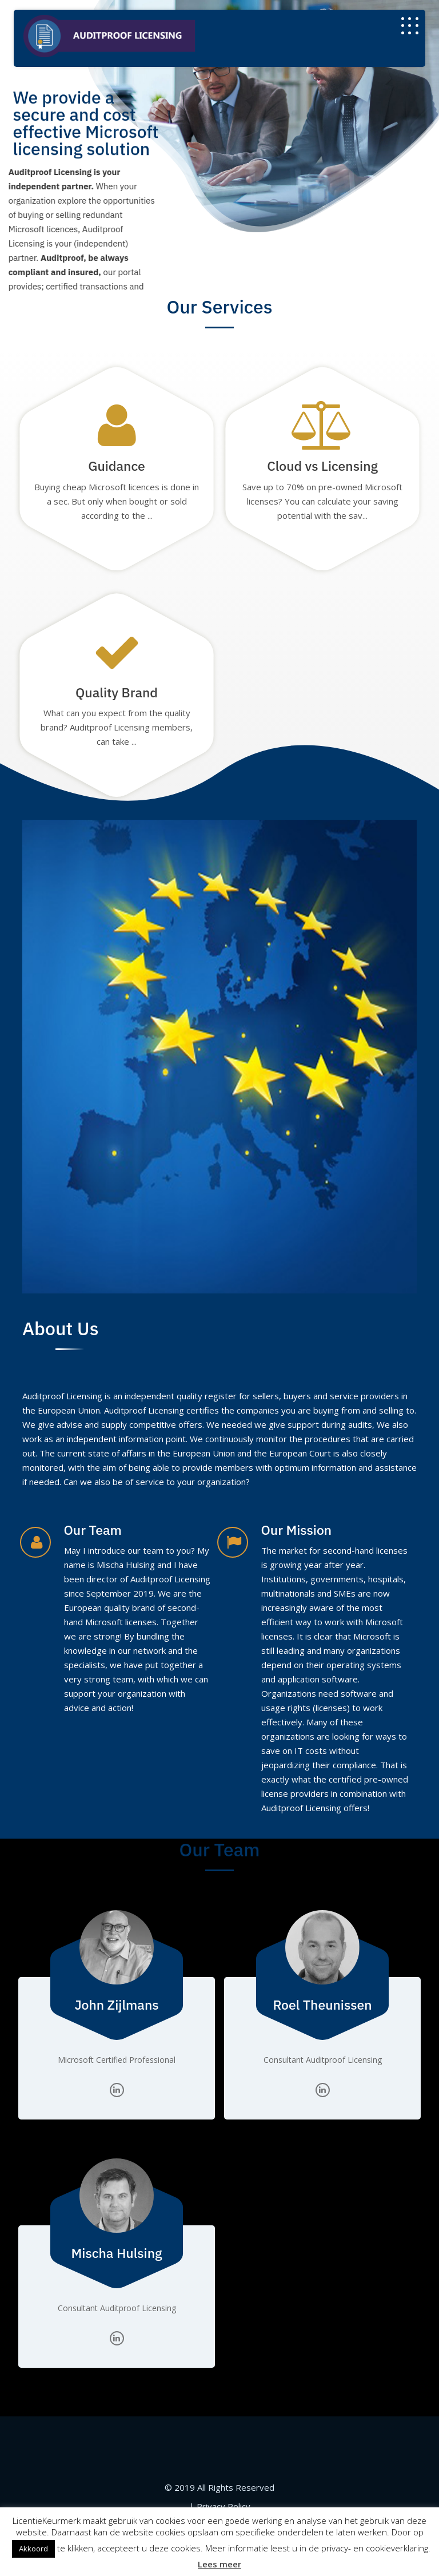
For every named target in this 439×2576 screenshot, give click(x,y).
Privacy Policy (223, 2506)
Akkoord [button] (33, 2548)
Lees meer (219, 2564)
